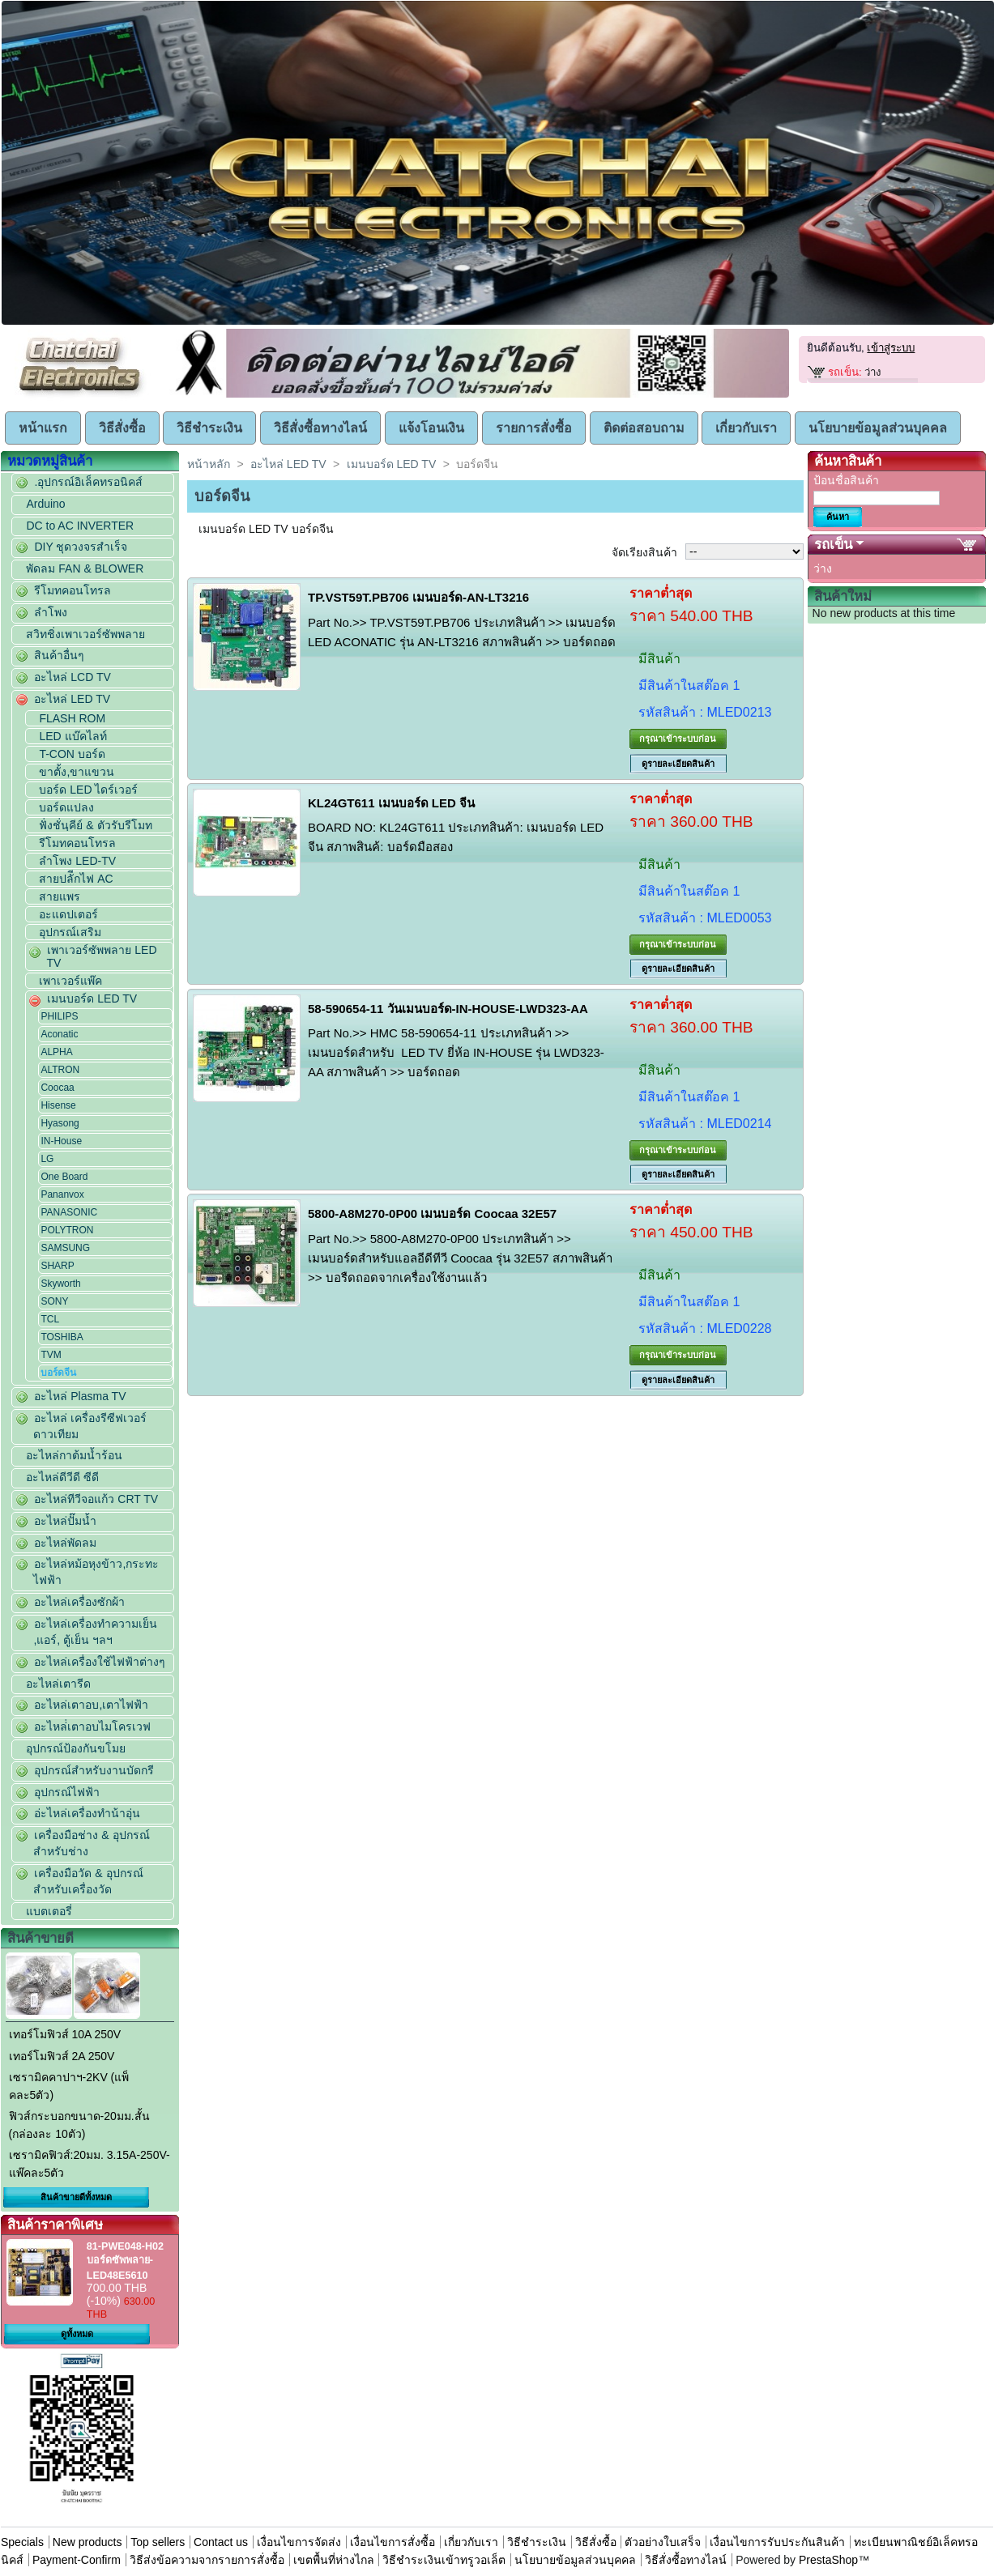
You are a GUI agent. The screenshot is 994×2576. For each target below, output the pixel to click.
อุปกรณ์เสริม (70, 932)
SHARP (57, 1265)
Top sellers (157, 2542)
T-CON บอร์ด (72, 753)
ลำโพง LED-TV (77, 860)
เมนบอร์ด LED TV (92, 998)
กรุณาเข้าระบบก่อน (677, 738)
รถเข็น (833, 544)
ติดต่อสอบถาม (644, 428)
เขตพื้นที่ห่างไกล (333, 2559)
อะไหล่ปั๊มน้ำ (65, 1520)
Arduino (45, 503)
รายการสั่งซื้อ (534, 428)
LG (47, 1159)
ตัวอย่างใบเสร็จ (663, 2542)
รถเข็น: (845, 372)
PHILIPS (59, 1016)
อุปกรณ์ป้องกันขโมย (76, 1748)
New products (87, 2542)
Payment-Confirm (76, 2559)
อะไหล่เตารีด (58, 1683)
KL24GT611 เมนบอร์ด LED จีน (391, 803)
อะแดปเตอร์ (68, 914)
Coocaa (57, 1087)
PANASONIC (69, 1212)
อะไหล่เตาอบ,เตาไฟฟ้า (91, 1704)
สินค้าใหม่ (843, 596)
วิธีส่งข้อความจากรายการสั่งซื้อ (209, 2559)
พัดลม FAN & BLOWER (84, 568)
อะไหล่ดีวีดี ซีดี (62, 1477)
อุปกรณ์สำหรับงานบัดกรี (94, 1770)
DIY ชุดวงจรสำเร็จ (80, 546)
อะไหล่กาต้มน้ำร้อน (74, 1455)
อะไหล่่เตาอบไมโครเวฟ (92, 1726)
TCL (50, 1319)
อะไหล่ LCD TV (72, 677)
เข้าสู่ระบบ (891, 348)
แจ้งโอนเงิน (431, 428)
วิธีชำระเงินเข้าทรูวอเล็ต (444, 2559)
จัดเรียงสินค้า (644, 552)
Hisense (58, 1105)
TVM (51, 1354)
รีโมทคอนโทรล (72, 590)
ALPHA (56, 1052)
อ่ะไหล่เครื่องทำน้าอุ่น (87, 1813)
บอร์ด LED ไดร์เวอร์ (88, 789)
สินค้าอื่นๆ (59, 655)
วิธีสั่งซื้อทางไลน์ (320, 428)
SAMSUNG (65, 1248)
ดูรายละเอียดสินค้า (678, 764)
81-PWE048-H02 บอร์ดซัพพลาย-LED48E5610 (125, 2261)
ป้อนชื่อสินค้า (846, 480)
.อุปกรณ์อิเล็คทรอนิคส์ (88, 481)
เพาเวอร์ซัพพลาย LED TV (101, 956)
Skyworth (60, 1283)
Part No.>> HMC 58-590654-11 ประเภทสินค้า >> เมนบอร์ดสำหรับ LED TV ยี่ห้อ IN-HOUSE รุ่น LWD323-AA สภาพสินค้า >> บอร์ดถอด (456, 1052)
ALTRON (60, 1069)
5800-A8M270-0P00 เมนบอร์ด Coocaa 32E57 (432, 1213)
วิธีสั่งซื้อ (122, 428)
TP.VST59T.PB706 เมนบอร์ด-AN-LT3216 (418, 597)
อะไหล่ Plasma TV (80, 1396)
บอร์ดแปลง (66, 807)
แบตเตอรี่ (49, 1911)
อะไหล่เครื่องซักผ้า (79, 1601)
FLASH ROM (72, 718)
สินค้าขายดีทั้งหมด (76, 2197)
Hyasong (60, 1123)
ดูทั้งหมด (77, 2334)
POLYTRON (67, 1230)
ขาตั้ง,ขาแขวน (76, 771)
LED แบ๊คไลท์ (72, 736)
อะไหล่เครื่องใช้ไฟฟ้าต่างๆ (99, 1661)
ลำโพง (50, 612)
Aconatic (59, 1034)
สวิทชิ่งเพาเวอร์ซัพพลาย (85, 634)
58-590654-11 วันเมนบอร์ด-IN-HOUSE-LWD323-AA (448, 1008)
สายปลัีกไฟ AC (76, 878)
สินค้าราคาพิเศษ (55, 2225)
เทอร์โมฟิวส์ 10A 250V (65, 2034)
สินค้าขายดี (40, 1938)
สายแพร (59, 896)
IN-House (61, 1141)
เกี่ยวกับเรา (746, 428)
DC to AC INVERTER (80, 525)
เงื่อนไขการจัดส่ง (299, 2542)
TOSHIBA (62, 1337)
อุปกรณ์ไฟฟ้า (67, 1792)
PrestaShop (828, 2559)
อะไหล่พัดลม (65, 1542)
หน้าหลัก (208, 464)
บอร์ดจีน (58, 1372)
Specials (22, 2542)
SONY (54, 1301)
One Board (64, 1176)
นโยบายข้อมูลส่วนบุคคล (877, 428)
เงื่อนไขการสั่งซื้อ (392, 2542)
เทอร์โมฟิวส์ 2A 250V (62, 2056)
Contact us (221, 2542)
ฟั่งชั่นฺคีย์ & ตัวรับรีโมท (95, 825)
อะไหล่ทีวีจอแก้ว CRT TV (96, 1498)
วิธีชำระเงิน (209, 428)
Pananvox (62, 1194)
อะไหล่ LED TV (72, 698)
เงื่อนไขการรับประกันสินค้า (779, 2542)
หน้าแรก (43, 428)
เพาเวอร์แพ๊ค (70, 980)
